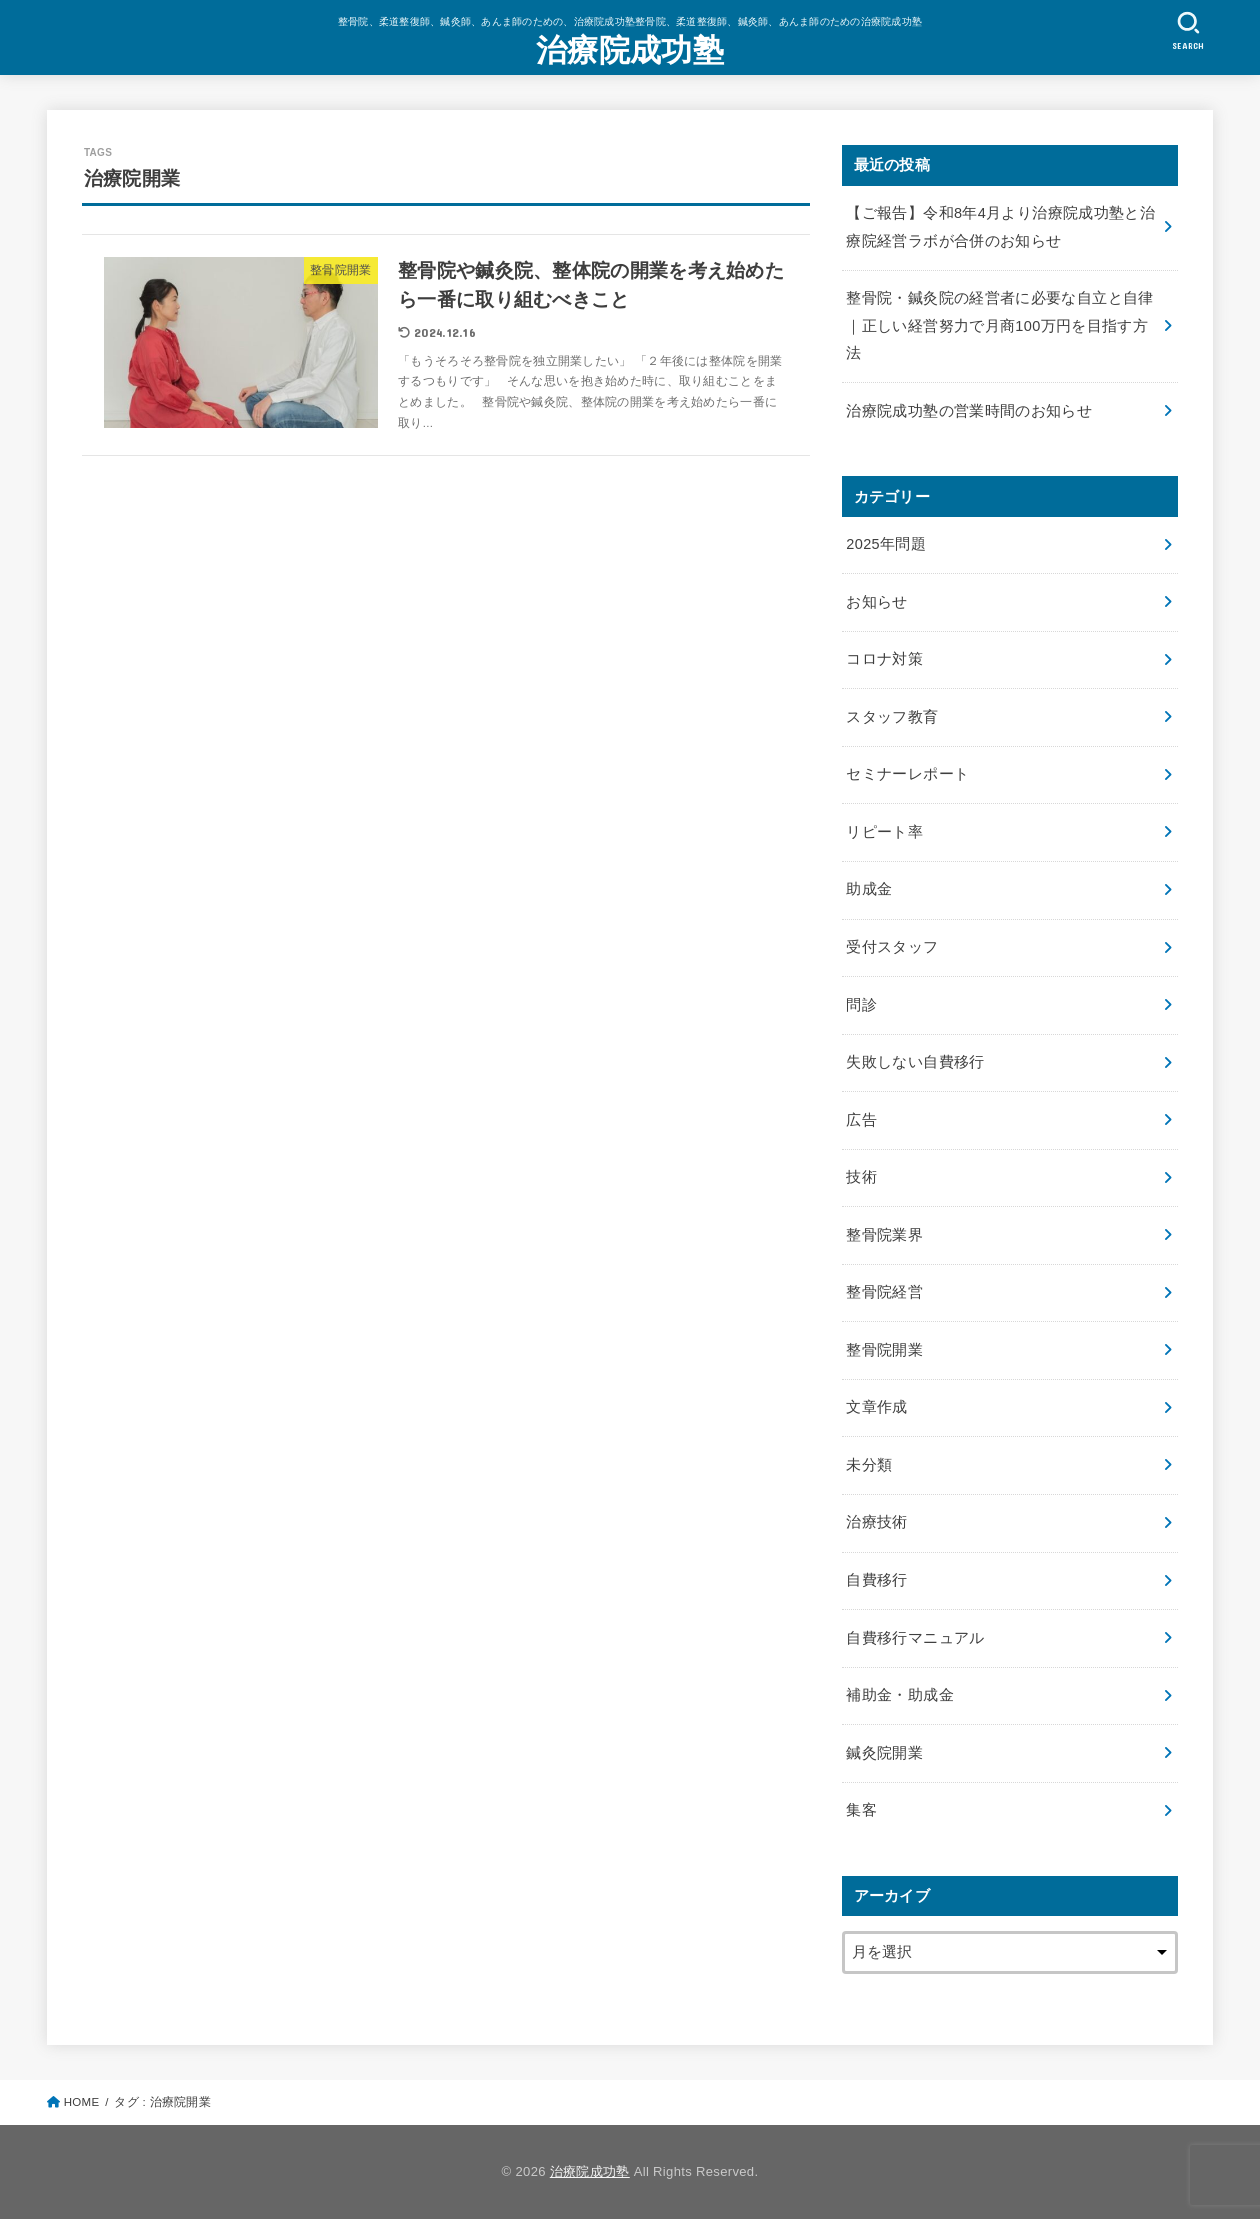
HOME (82, 2102)
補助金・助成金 (900, 1695)
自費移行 (876, 1580)
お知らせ (876, 602)
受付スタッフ (892, 947)
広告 (861, 1120)
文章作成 (876, 1407)
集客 (861, 1810)
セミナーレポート (907, 774)
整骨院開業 (884, 1350)
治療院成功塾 (630, 50)
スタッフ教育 (892, 717)
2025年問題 (886, 544)
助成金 (869, 889)
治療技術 (876, 1522)
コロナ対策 (884, 659)
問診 (861, 1005)
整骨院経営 (884, 1292)
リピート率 (884, 832)
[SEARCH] (1188, 30)
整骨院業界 (884, 1235)
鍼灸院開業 (884, 1753)
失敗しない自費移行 (915, 1062)
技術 (861, 1177)
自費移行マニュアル (915, 1638)
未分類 (869, 1465)
